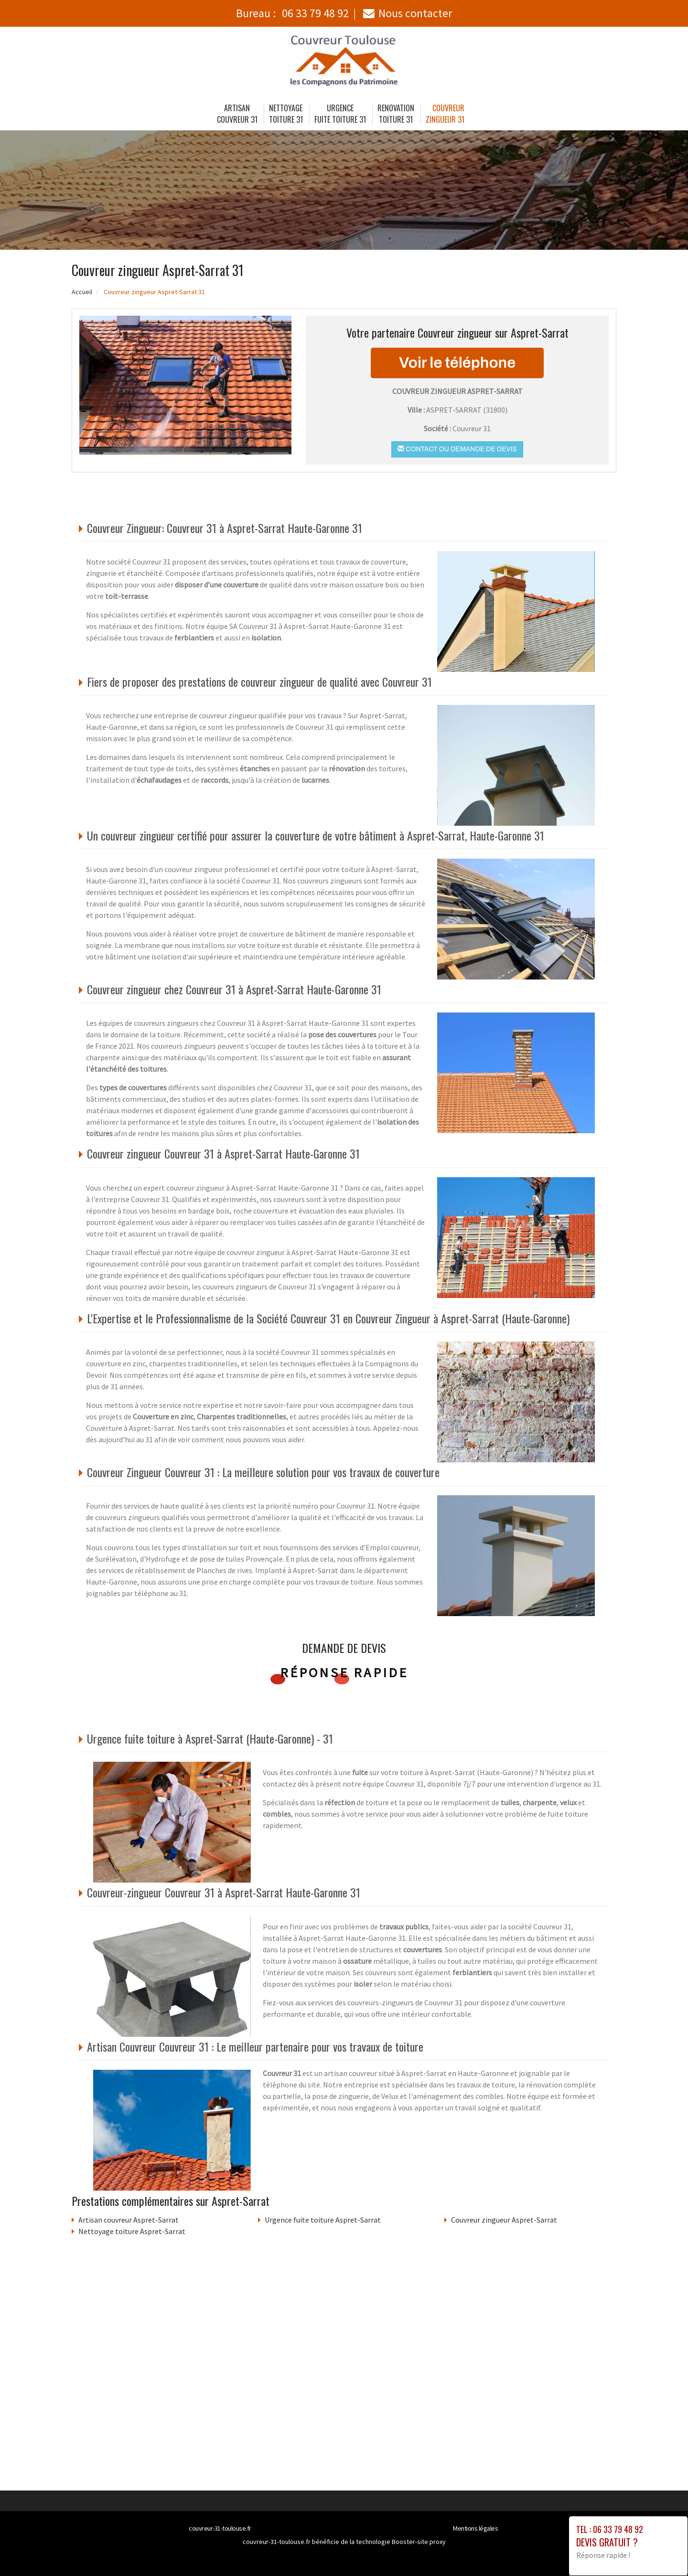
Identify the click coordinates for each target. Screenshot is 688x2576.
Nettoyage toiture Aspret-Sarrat (131, 2231)
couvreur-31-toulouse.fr (220, 2528)
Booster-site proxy (419, 2541)
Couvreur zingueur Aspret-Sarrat (504, 2220)
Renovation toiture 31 (395, 113)
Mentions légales (475, 2528)
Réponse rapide (344, 1672)
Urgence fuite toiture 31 (340, 113)
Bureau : (292, 13)
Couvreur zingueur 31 (445, 113)
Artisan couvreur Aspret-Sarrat (128, 2220)
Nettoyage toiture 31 (286, 113)
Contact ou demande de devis (457, 449)
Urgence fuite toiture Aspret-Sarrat (323, 2220)
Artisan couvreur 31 (237, 113)
